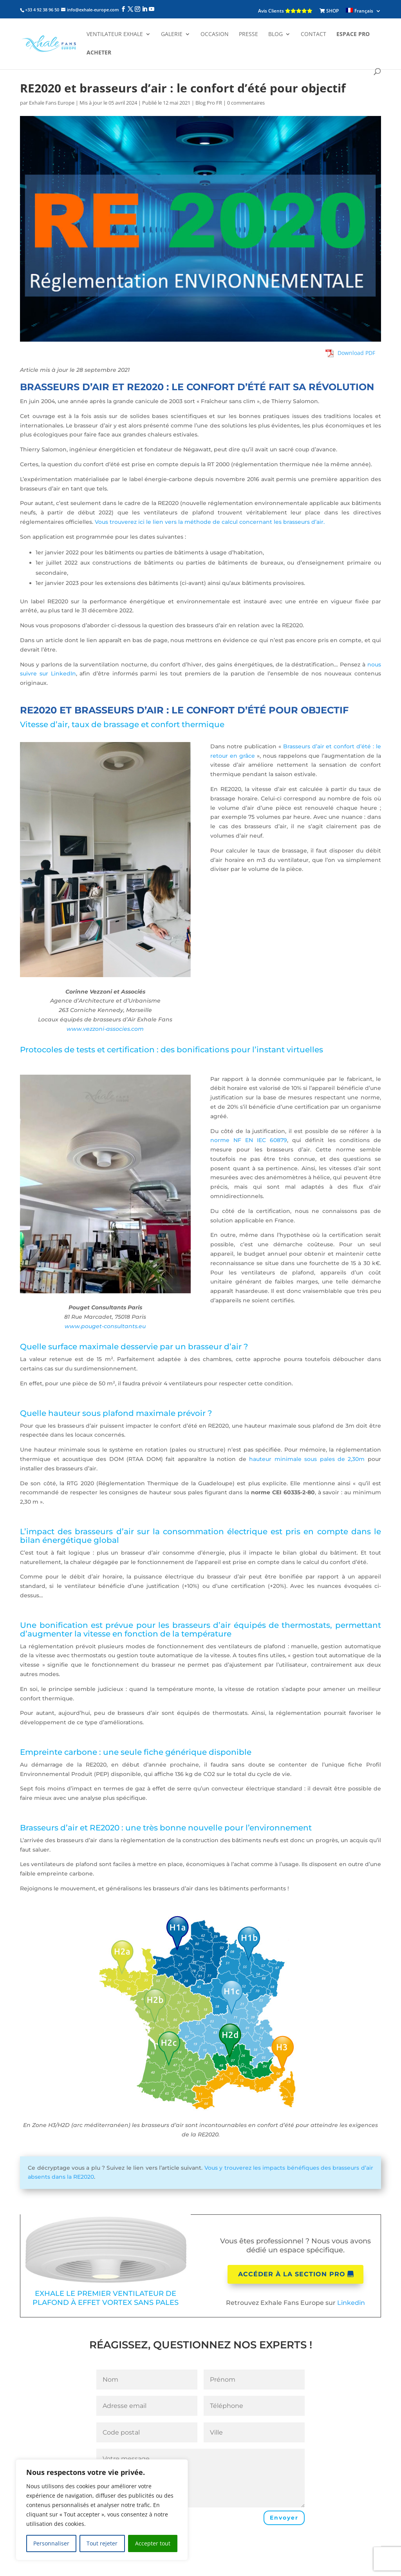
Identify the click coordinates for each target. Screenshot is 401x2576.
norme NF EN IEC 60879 (248, 1140)
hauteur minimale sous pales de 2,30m (307, 1459)
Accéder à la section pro (291, 2274)
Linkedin (351, 2302)
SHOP (329, 10)
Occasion (214, 34)
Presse (248, 34)
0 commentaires (246, 102)
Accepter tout (152, 2543)
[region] (102, 2509)
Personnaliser (51, 2543)
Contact (313, 34)
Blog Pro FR (208, 102)
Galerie (171, 34)
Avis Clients (285, 10)
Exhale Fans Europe (51, 102)
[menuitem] (363, 11)
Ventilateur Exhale (115, 34)
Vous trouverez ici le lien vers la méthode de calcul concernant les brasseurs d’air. (210, 521)
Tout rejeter (102, 2543)
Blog (275, 34)
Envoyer (284, 2517)
